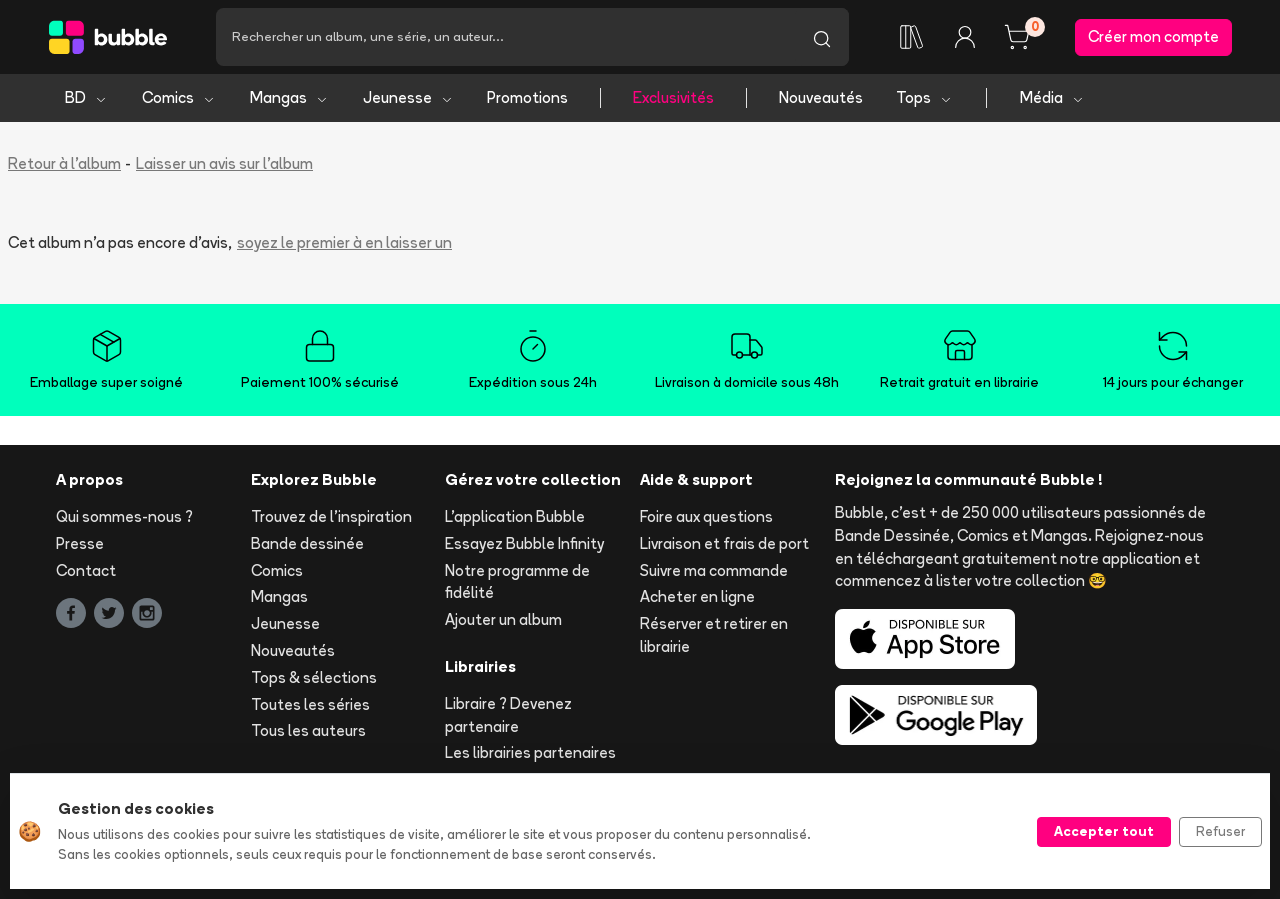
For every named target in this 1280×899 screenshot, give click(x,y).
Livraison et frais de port (724, 543)
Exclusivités (673, 97)
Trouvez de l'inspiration (331, 516)
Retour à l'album (64, 163)
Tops (924, 97)
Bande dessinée (307, 543)
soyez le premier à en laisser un (344, 242)
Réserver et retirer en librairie (714, 635)
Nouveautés (821, 97)
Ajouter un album (503, 619)
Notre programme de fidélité (517, 582)
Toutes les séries (310, 704)
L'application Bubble (515, 516)
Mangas (289, 97)
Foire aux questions (706, 516)
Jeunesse (408, 97)
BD (86, 97)
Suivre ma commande (714, 570)
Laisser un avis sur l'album (224, 163)
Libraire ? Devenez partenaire (508, 715)
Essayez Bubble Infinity (524, 543)
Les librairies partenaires (530, 752)
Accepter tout (1104, 831)
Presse (80, 543)
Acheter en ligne (697, 596)
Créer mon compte (1153, 36)
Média (1052, 97)
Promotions (527, 97)
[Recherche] (505, 37)
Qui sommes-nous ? (124, 516)
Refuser (1220, 831)
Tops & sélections (314, 677)
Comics (179, 97)
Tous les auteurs (308, 730)
